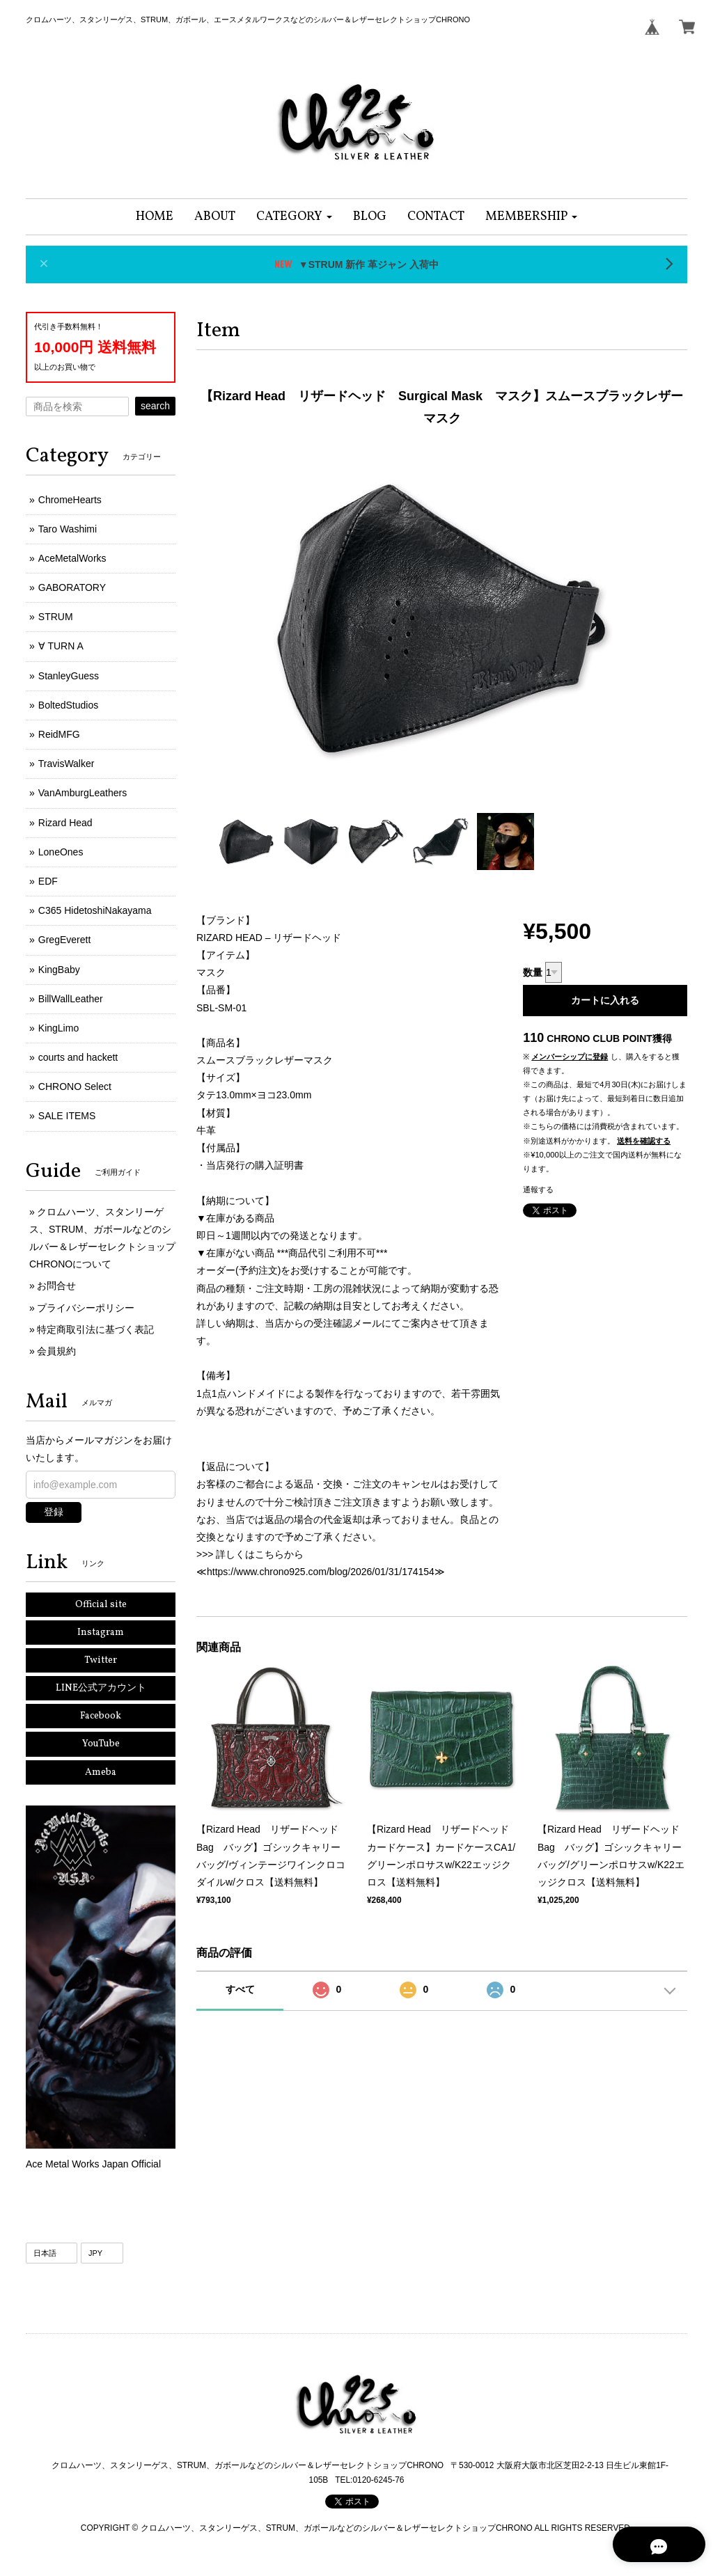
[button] (294, 217)
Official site (101, 1604)
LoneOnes (61, 852)
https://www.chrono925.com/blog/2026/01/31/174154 (320, 1571)
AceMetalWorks (72, 558)
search (155, 405)
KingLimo (58, 1028)
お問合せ (56, 1285)
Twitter (100, 1660)
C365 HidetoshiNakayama (95, 910)
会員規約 (56, 1351)
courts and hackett (78, 1057)
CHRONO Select (74, 1086)
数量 (532, 972)
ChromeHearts (70, 499)
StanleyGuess (68, 675)
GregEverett (64, 939)
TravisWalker (66, 763)
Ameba (100, 1772)
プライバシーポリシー (85, 1307)
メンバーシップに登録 (569, 1056)
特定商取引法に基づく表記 (95, 1329)
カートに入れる (605, 1000)
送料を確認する (644, 1141)
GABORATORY (72, 587)
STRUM (55, 616)
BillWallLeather (70, 998)
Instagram (100, 1632)
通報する (538, 1189)
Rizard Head (65, 822)
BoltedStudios (68, 705)
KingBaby (59, 969)
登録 (53, 1511)
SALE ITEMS (66, 1115)
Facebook (100, 1716)
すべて (240, 1989)
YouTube (101, 1744)
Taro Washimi (67, 529)
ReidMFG (59, 734)
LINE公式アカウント (101, 1688)
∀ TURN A (61, 645)
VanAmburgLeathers (82, 792)
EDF (48, 881)
